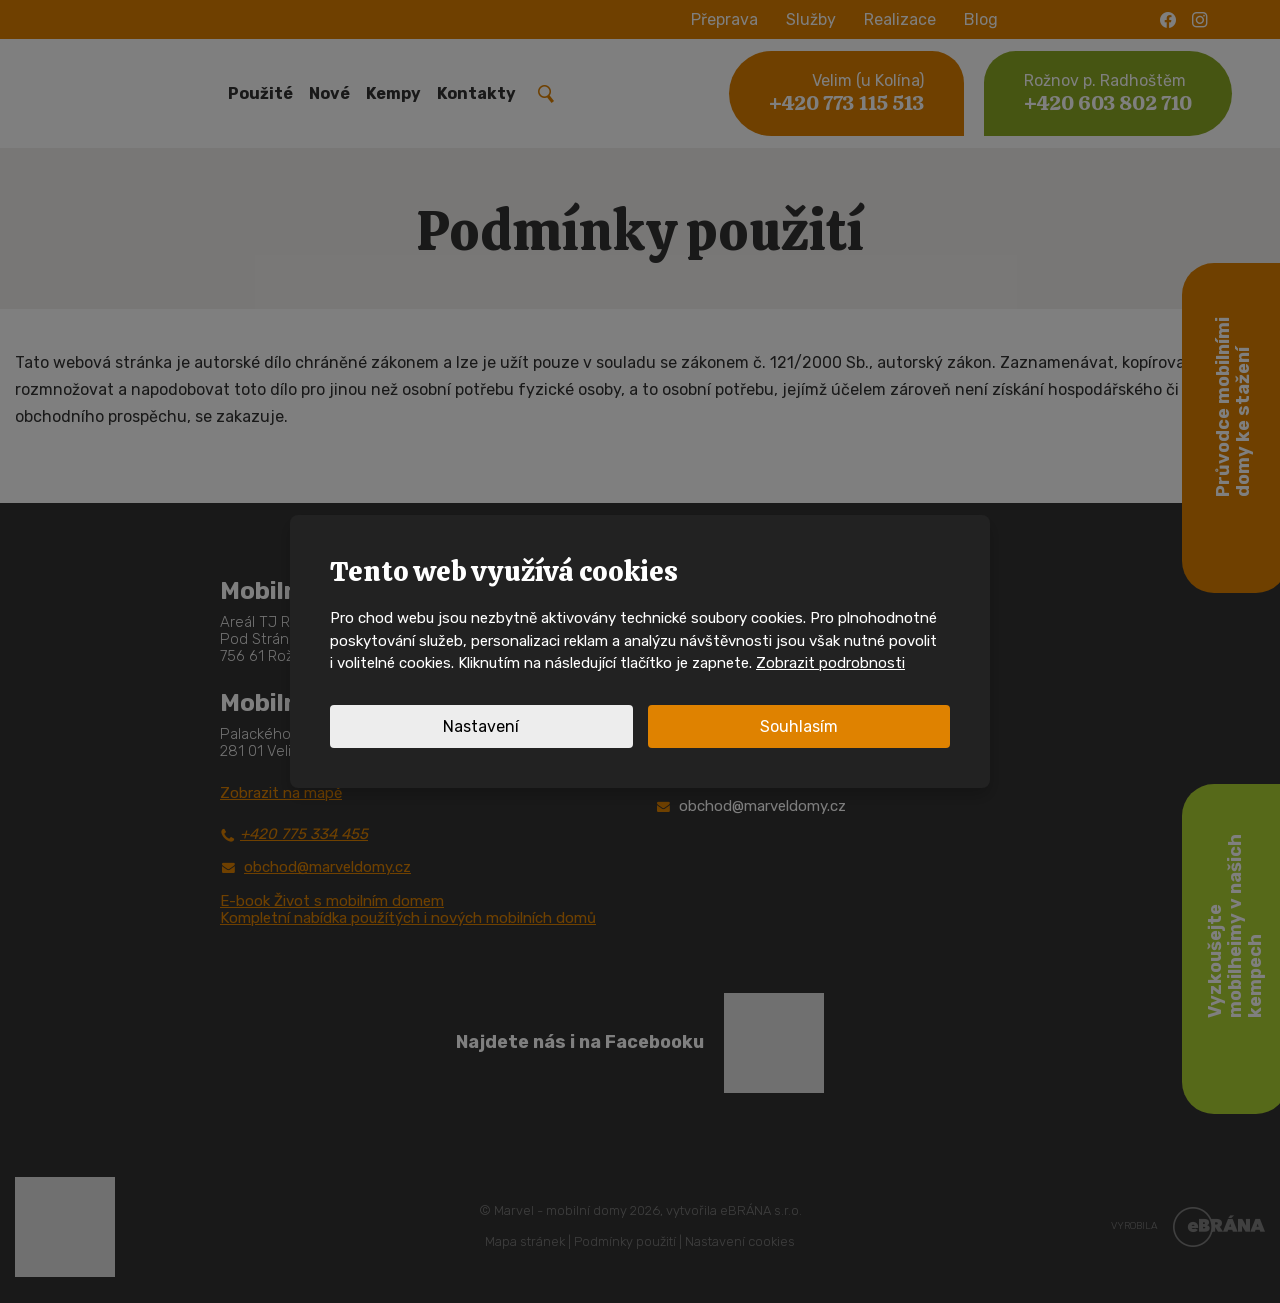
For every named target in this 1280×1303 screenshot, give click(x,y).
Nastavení (481, 726)
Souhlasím (799, 726)
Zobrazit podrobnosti (830, 663)
